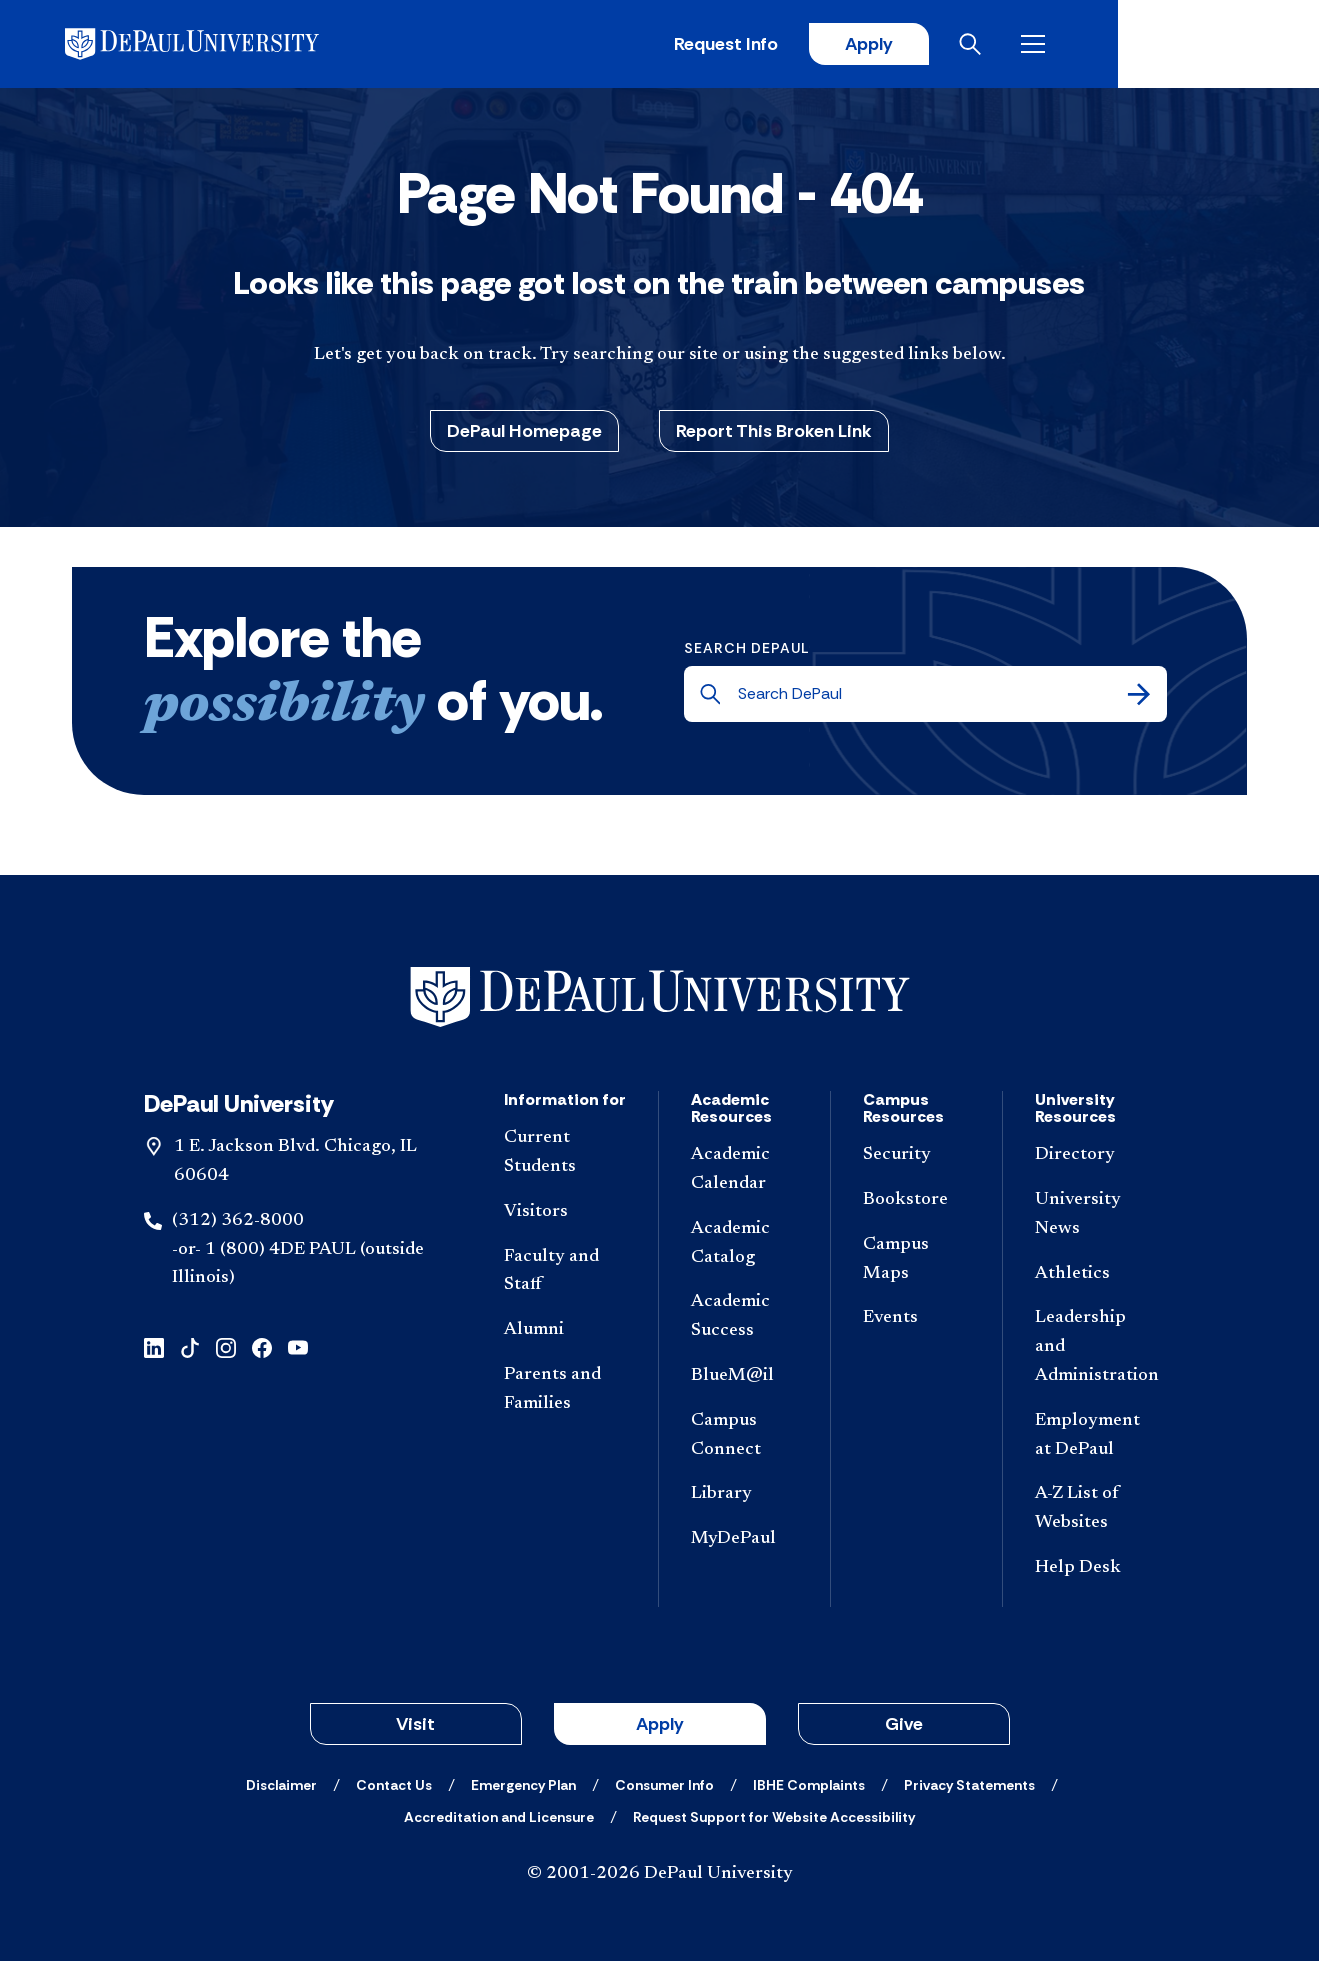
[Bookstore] (916, 1203)
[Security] (916, 1158)
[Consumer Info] (664, 1787)
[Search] (1139, 697)
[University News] (1097, 1218)
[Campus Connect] (744, 1438)
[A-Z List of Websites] (1097, 1512)
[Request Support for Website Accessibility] (774, 1819)
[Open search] (1168, 45)
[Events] (916, 1321)
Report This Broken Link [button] (774, 433)
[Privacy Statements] (969, 1787)
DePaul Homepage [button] (524, 433)
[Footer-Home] (660, 999)
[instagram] (226, 1349)
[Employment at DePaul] (1097, 1438)
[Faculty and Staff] (565, 1274)
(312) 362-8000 (238, 1223)
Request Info (917, 45)
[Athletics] (1097, 1276)
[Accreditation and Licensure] (499, 1819)
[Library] (744, 1497)
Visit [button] (415, 1726)
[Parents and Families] (565, 1393)
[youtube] (298, 1349)
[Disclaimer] (281, 1787)
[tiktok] (190, 1349)
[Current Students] (565, 1156)
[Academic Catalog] (744, 1246)
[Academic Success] (744, 1320)
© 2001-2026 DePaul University (660, 1876)
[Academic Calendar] (744, 1173)
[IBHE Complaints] (809, 1787)
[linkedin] (154, 1349)
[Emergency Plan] (523, 1787)
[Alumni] (565, 1333)
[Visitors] (565, 1214)
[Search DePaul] (931, 697)
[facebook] (262, 1349)
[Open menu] (1231, 45)
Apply (1061, 45)
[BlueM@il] (744, 1379)
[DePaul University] (228, 45)
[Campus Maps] (916, 1262)
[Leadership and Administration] (1097, 1350)
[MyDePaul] (744, 1542)
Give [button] (904, 1726)
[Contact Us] (394, 1787)
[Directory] (1097, 1158)
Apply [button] (660, 1726)
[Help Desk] (1097, 1571)
